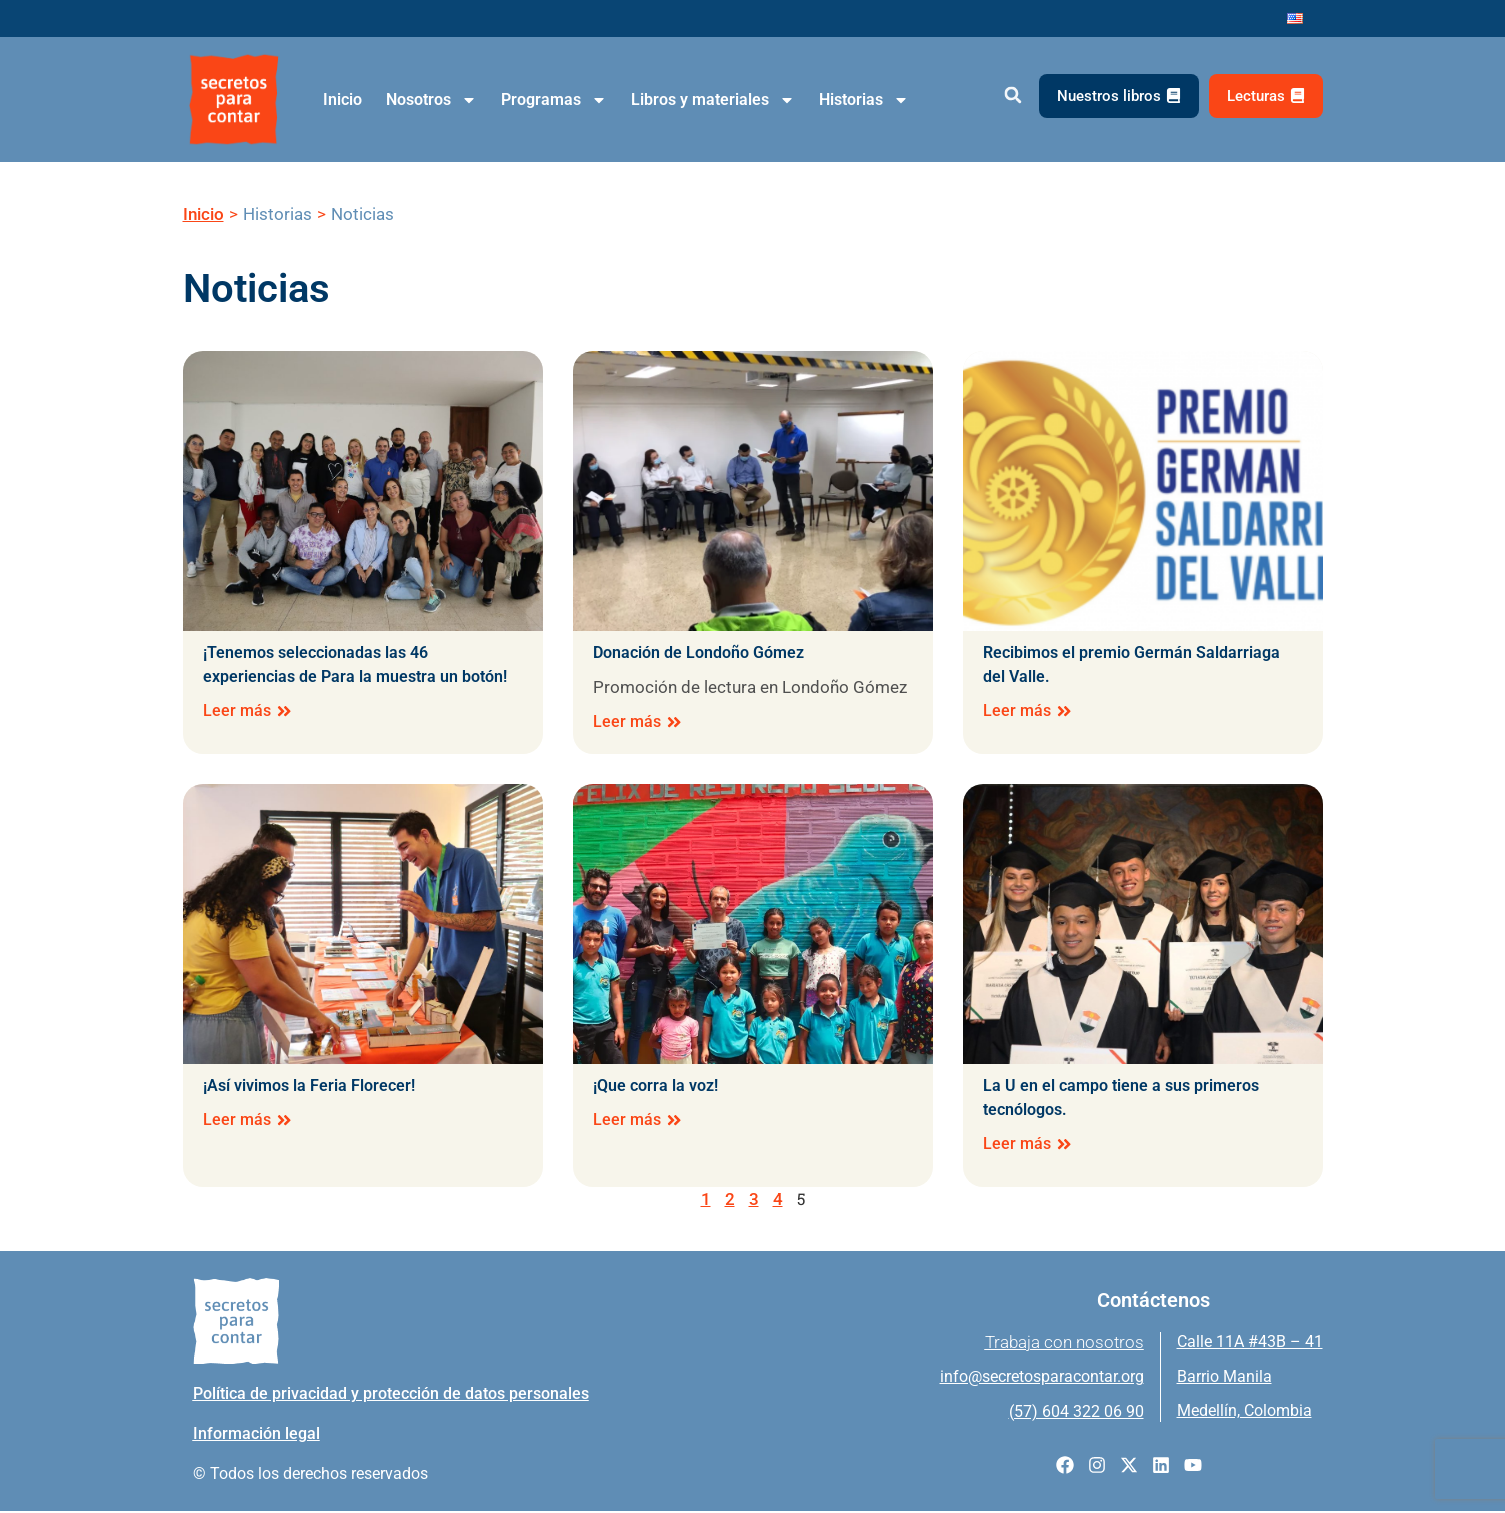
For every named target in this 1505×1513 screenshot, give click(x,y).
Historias (864, 100)
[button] (1013, 95)
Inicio (342, 99)
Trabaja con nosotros (1064, 1344)
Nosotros (431, 100)
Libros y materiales (713, 100)
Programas (554, 100)
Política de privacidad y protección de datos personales (391, 1395)
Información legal (256, 1435)
